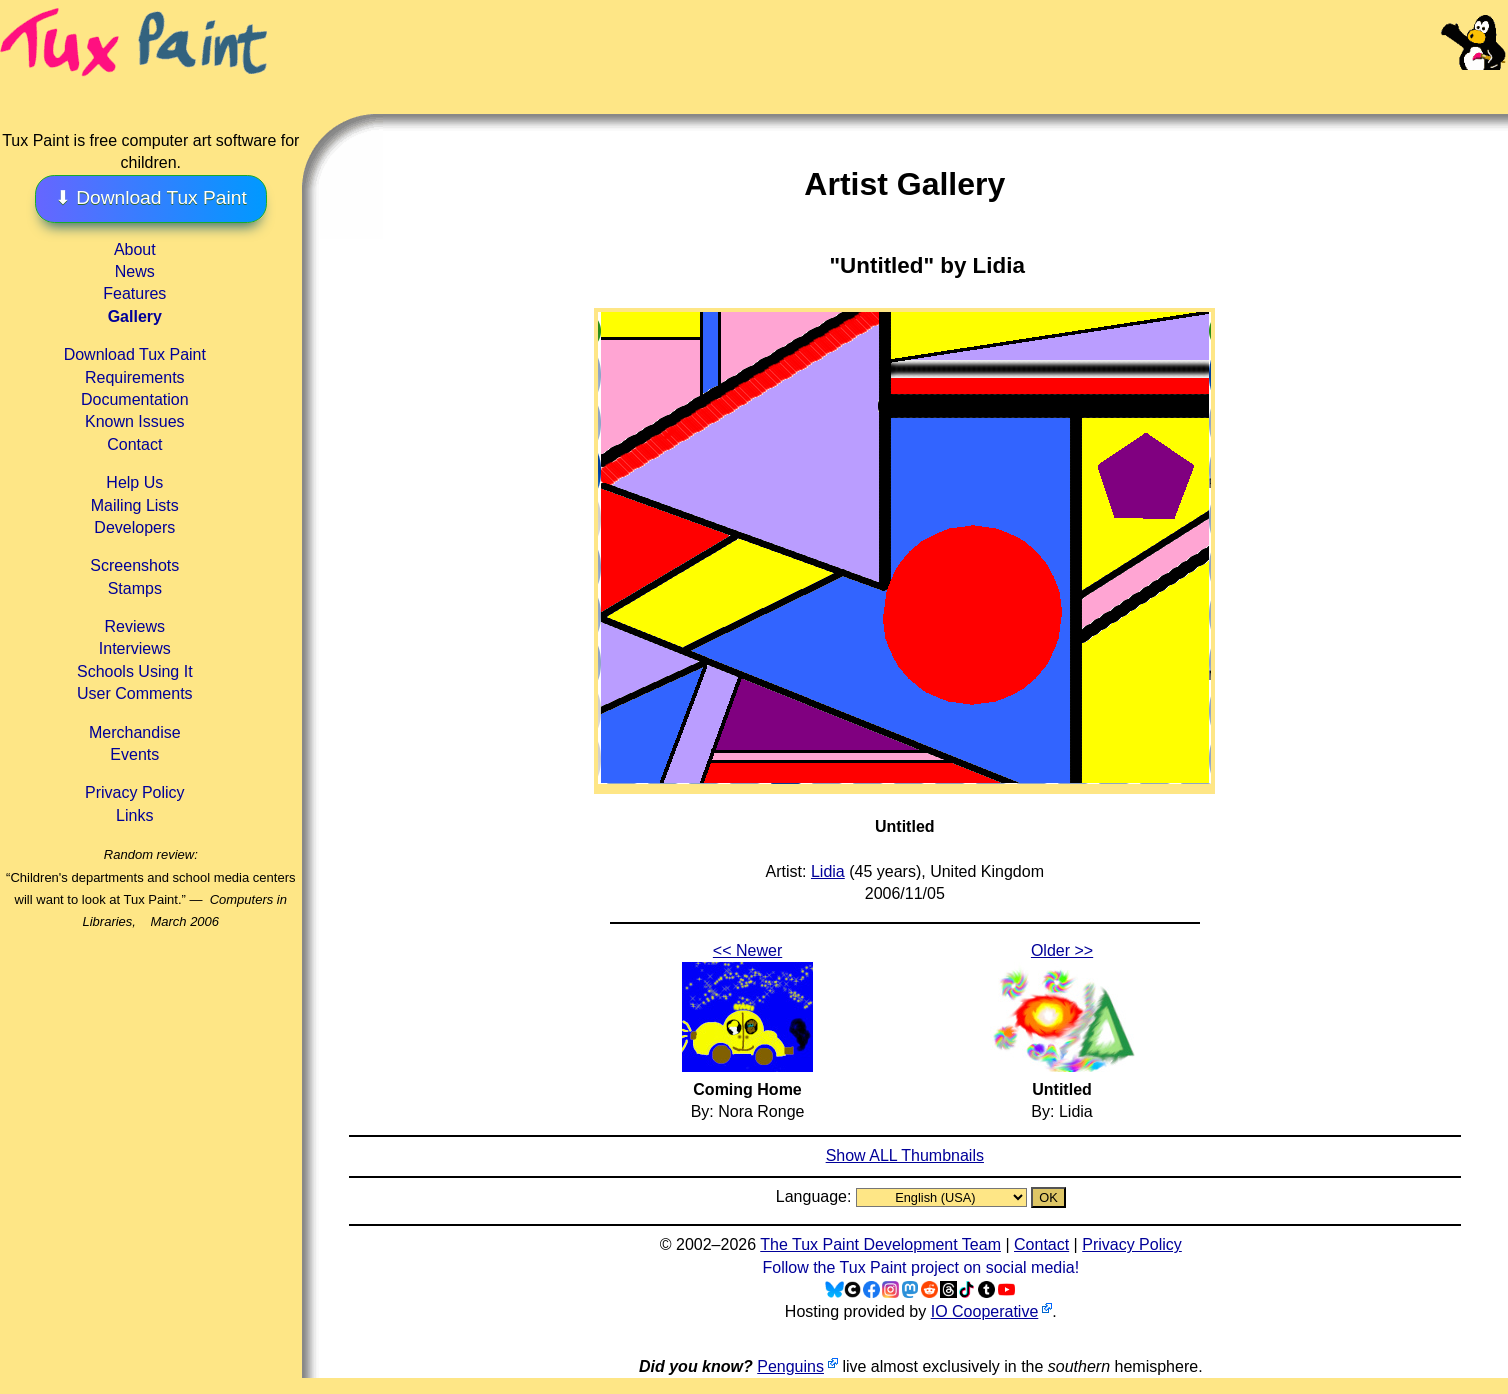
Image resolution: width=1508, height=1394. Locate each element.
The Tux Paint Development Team (880, 1244)
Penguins (790, 1366)
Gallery (135, 316)
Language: (816, 1196)
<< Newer (747, 950)
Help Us (134, 482)
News (135, 271)
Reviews (135, 626)
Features (134, 293)
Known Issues (135, 421)
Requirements (135, 377)
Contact (134, 444)
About (135, 249)
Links (134, 815)
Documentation (135, 399)
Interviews (135, 648)
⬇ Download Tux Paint (151, 197)
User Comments (135, 693)
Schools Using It (135, 671)
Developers (134, 527)
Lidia (828, 871)
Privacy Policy (135, 792)
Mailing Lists (135, 505)
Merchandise (135, 732)
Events (134, 754)
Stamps (135, 588)
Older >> (1062, 950)
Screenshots (134, 565)
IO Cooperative (985, 1311)
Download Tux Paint (135, 354)
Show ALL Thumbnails (905, 1155)
